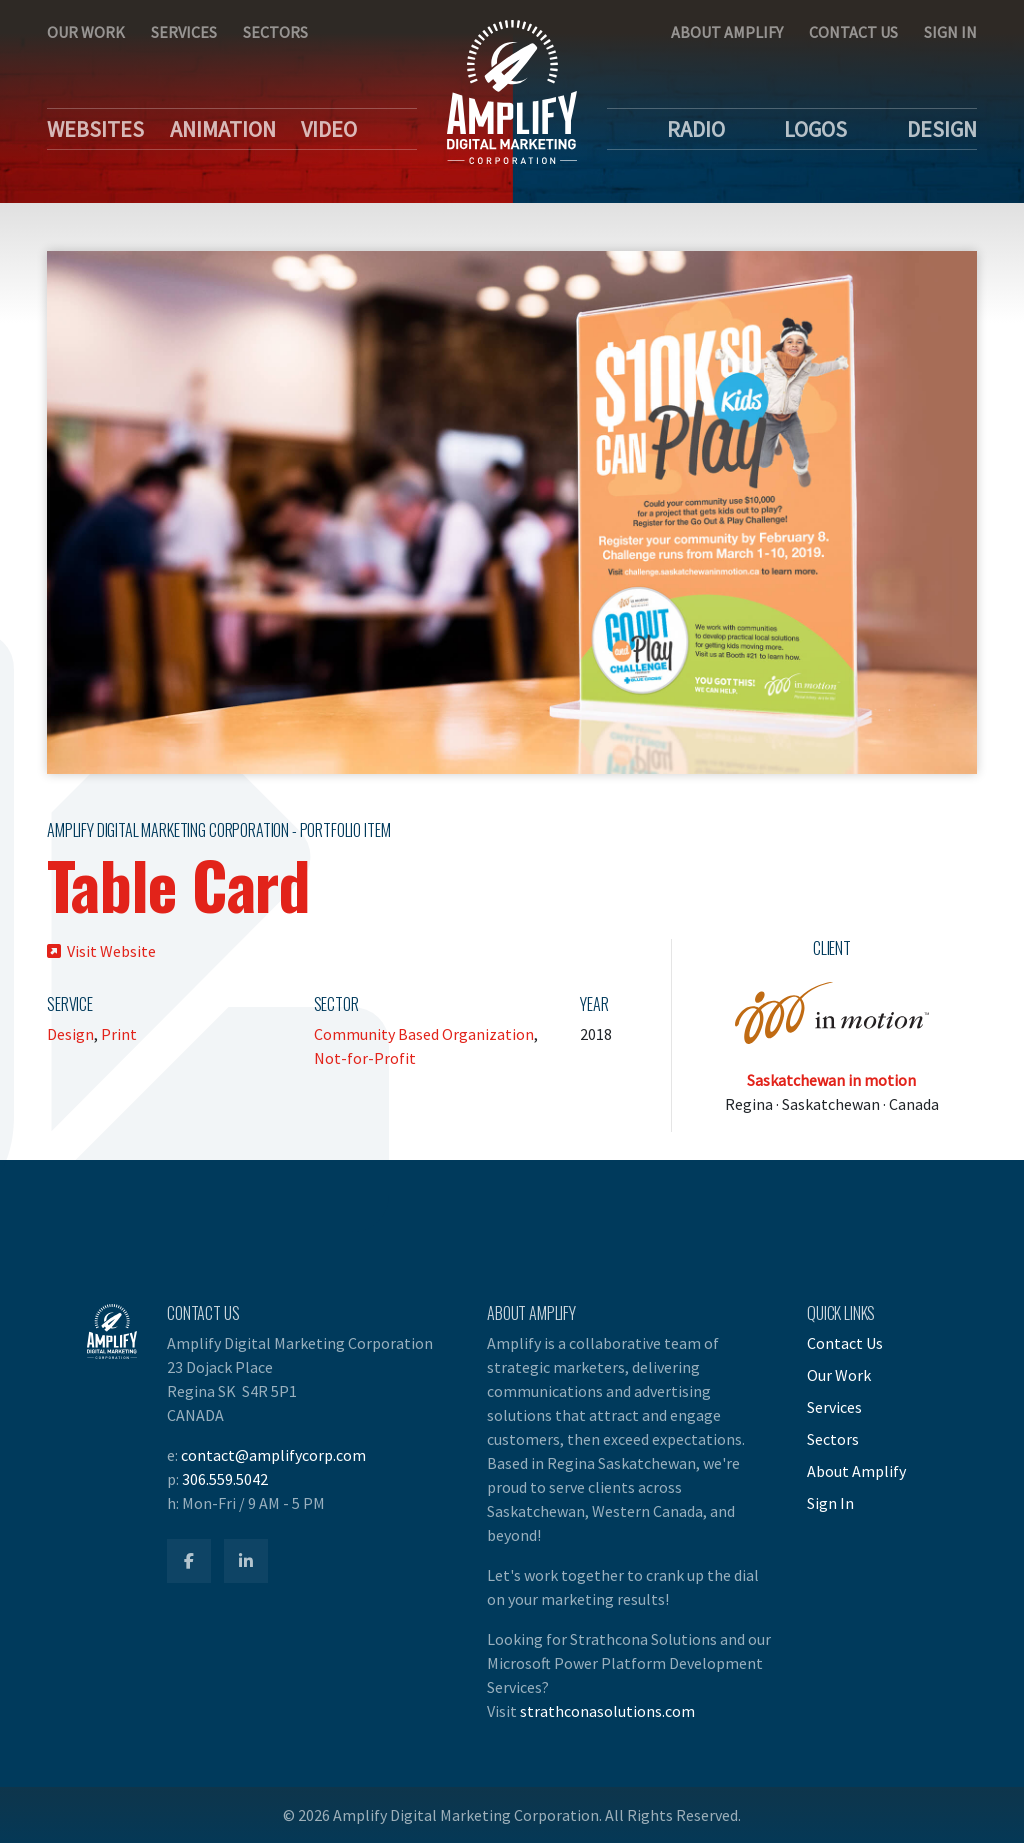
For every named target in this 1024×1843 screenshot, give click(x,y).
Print (119, 1034)
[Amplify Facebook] (189, 1561)
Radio (696, 129)
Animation (223, 129)
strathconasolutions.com (607, 1711)
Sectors (275, 32)
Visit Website (101, 951)
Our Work (86, 32)
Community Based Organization (424, 1034)
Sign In (950, 32)
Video (329, 129)
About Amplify (727, 32)
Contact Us (853, 32)
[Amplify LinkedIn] (246, 1561)
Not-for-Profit (365, 1058)
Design (942, 129)
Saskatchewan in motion (831, 1080)
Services (184, 32)
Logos (815, 129)
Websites (95, 129)
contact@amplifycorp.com (273, 1455)
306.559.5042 (225, 1479)
